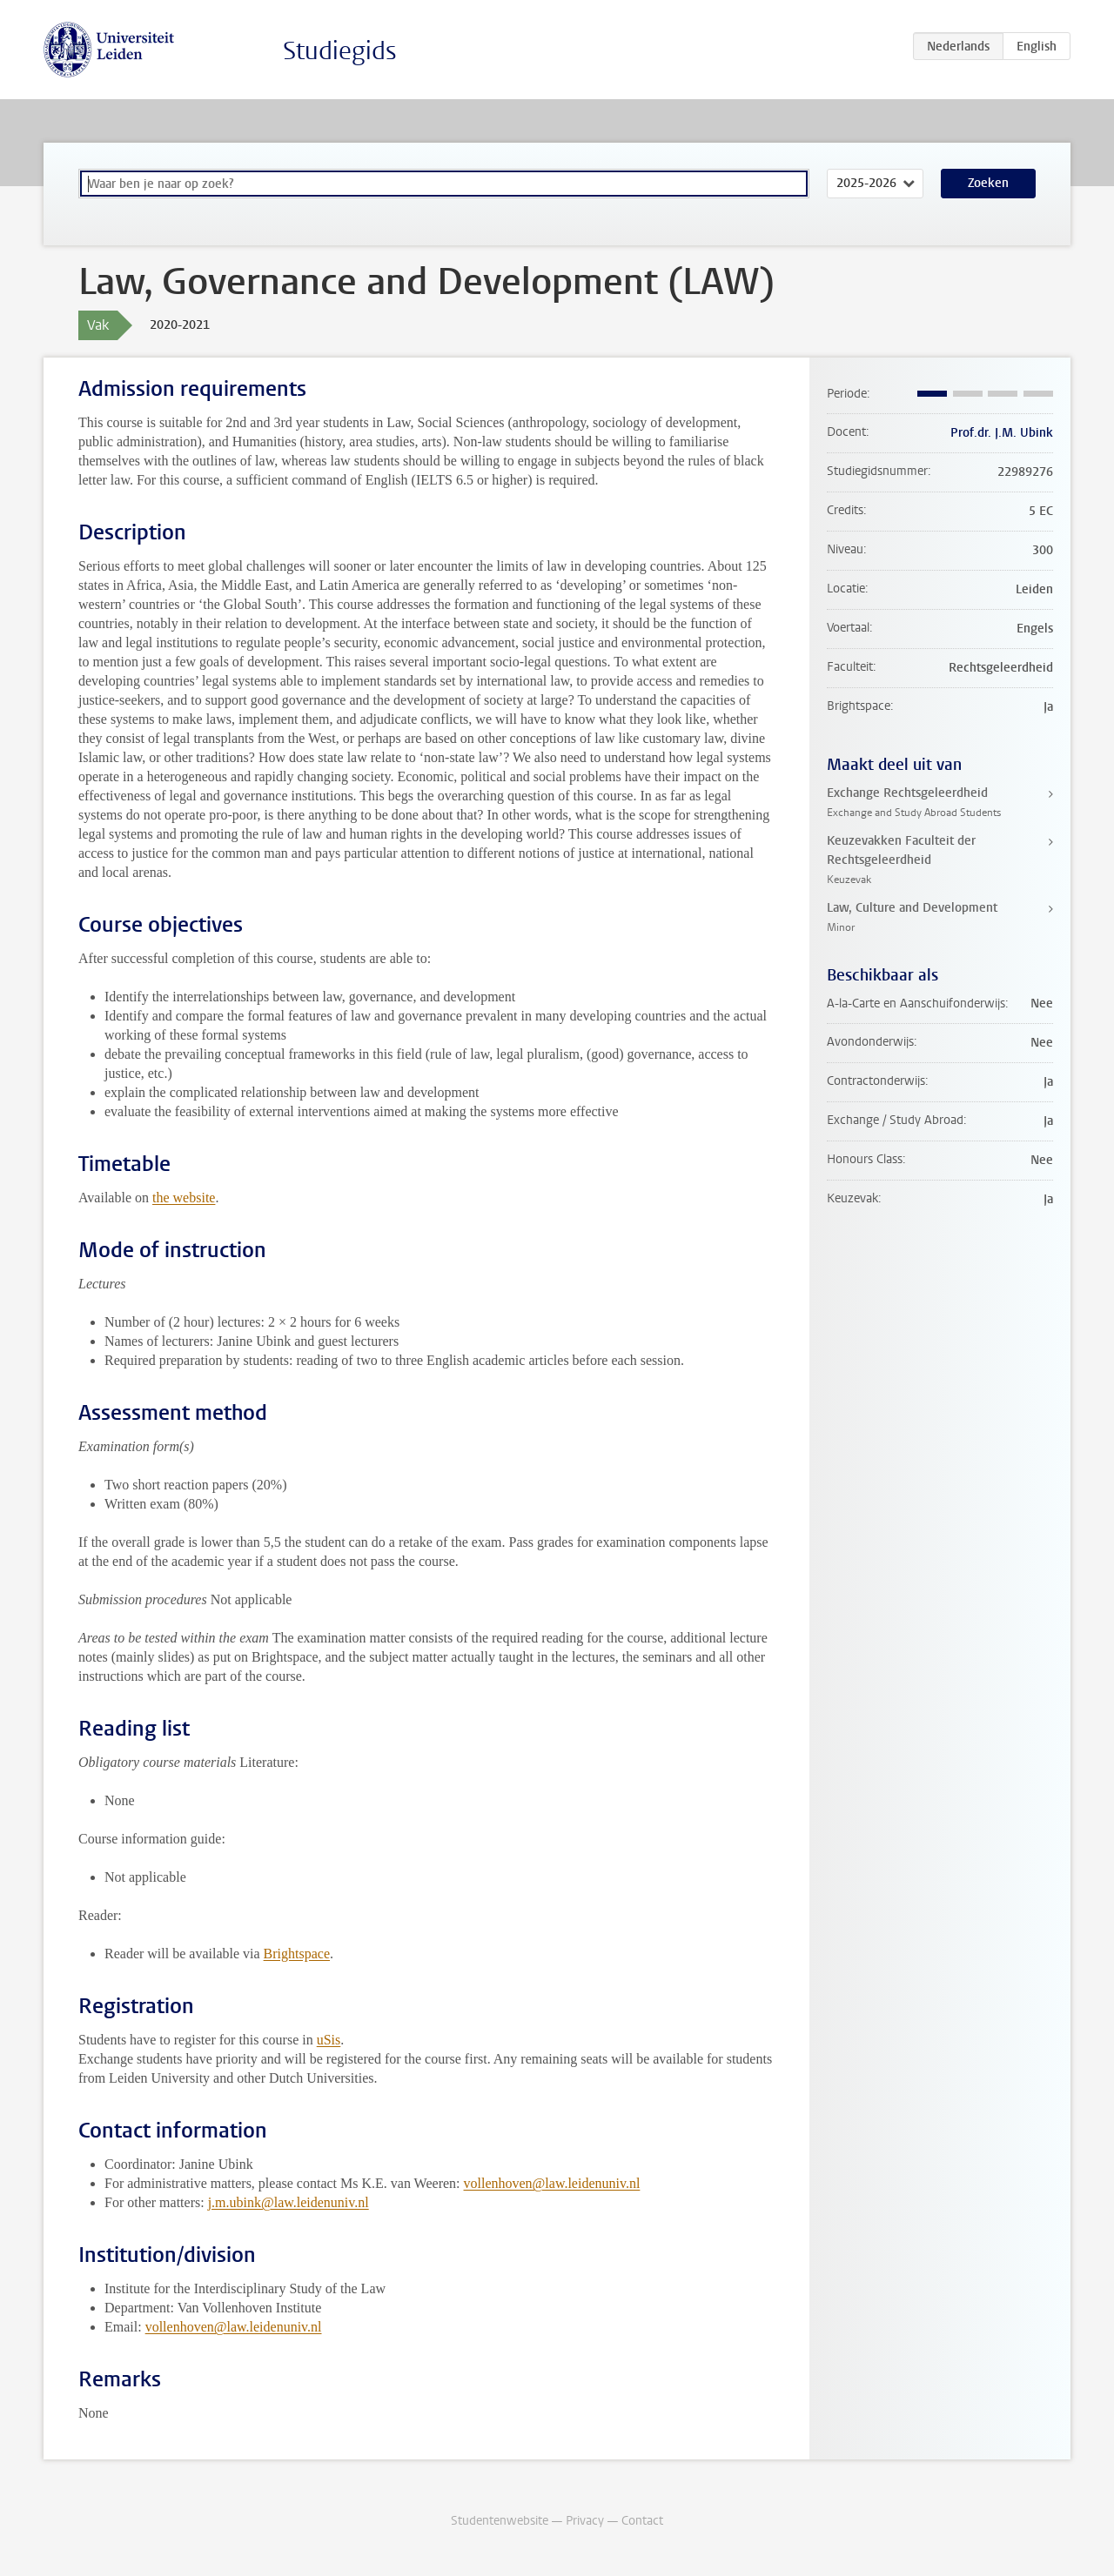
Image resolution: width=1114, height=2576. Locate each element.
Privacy (585, 2520)
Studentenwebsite (499, 2520)
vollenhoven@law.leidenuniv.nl (552, 2183)
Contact (642, 2520)
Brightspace (297, 1953)
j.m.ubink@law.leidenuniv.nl (288, 2202)
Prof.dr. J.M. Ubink (1001, 433)
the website (183, 1197)
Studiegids (340, 51)
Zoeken (988, 183)
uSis (329, 2039)
